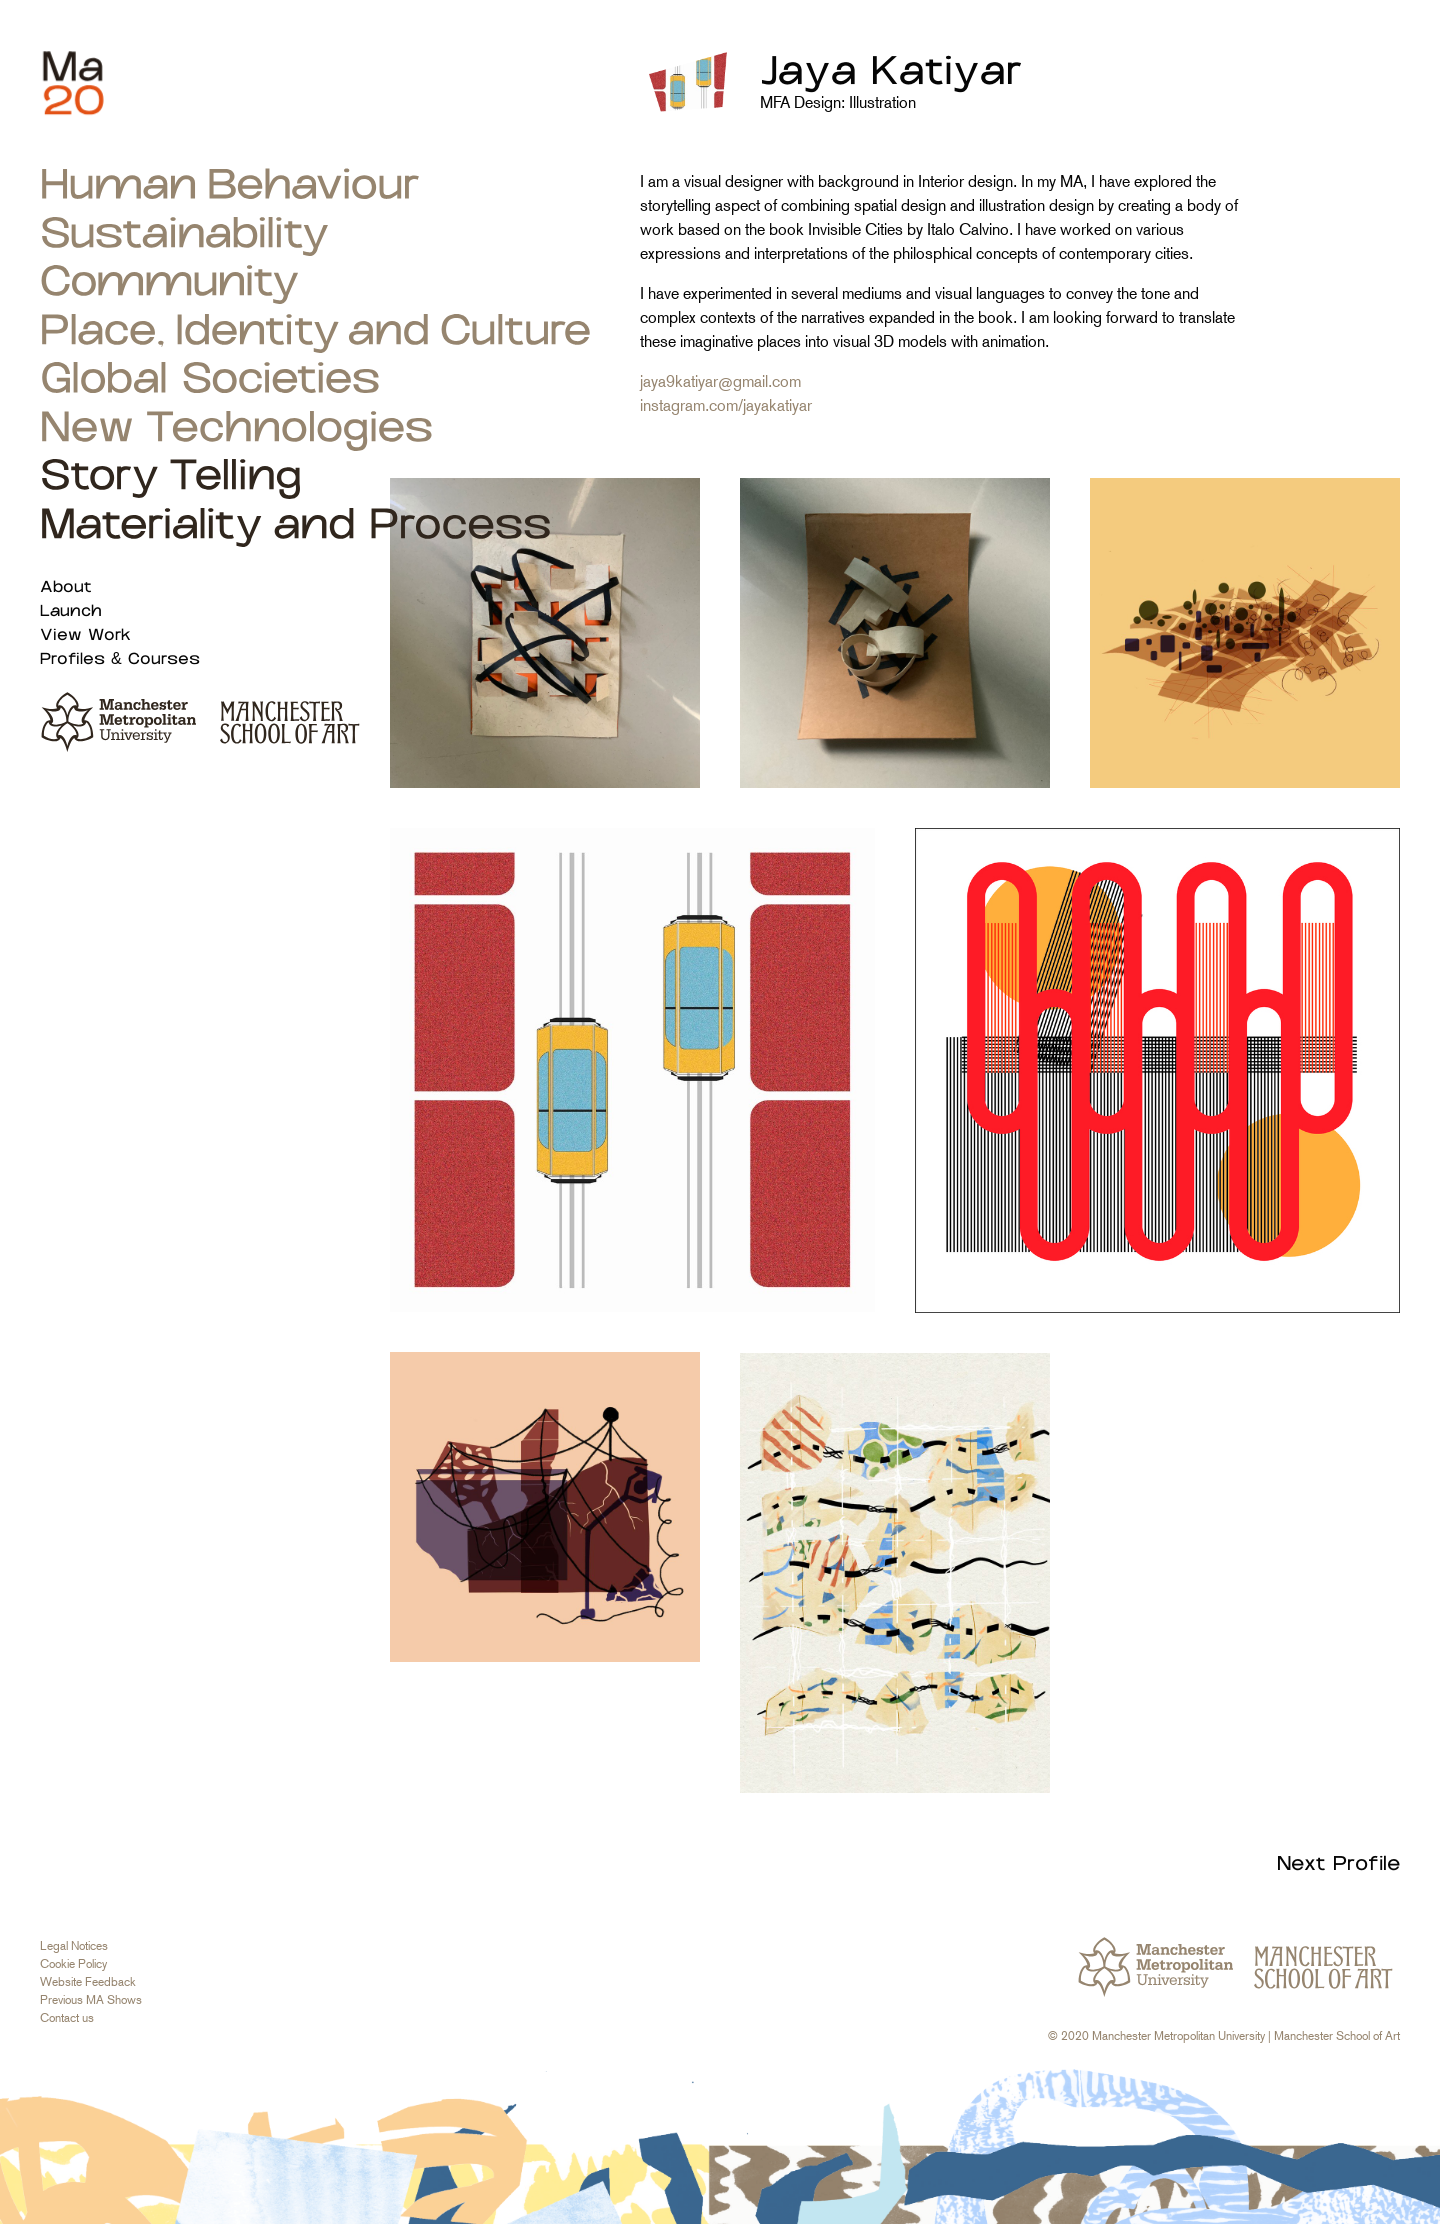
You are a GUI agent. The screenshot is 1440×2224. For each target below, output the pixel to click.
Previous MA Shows (91, 2000)
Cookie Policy (73, 1964)
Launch (71, 611)
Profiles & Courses (120, 659)
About (66, 587)
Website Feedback (88, 1982)
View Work (85, 635)
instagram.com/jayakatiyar (726, 405)
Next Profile (1338, 1864)
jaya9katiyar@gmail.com (720, 381)
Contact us (67, 2018)
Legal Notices (74, 1946)
